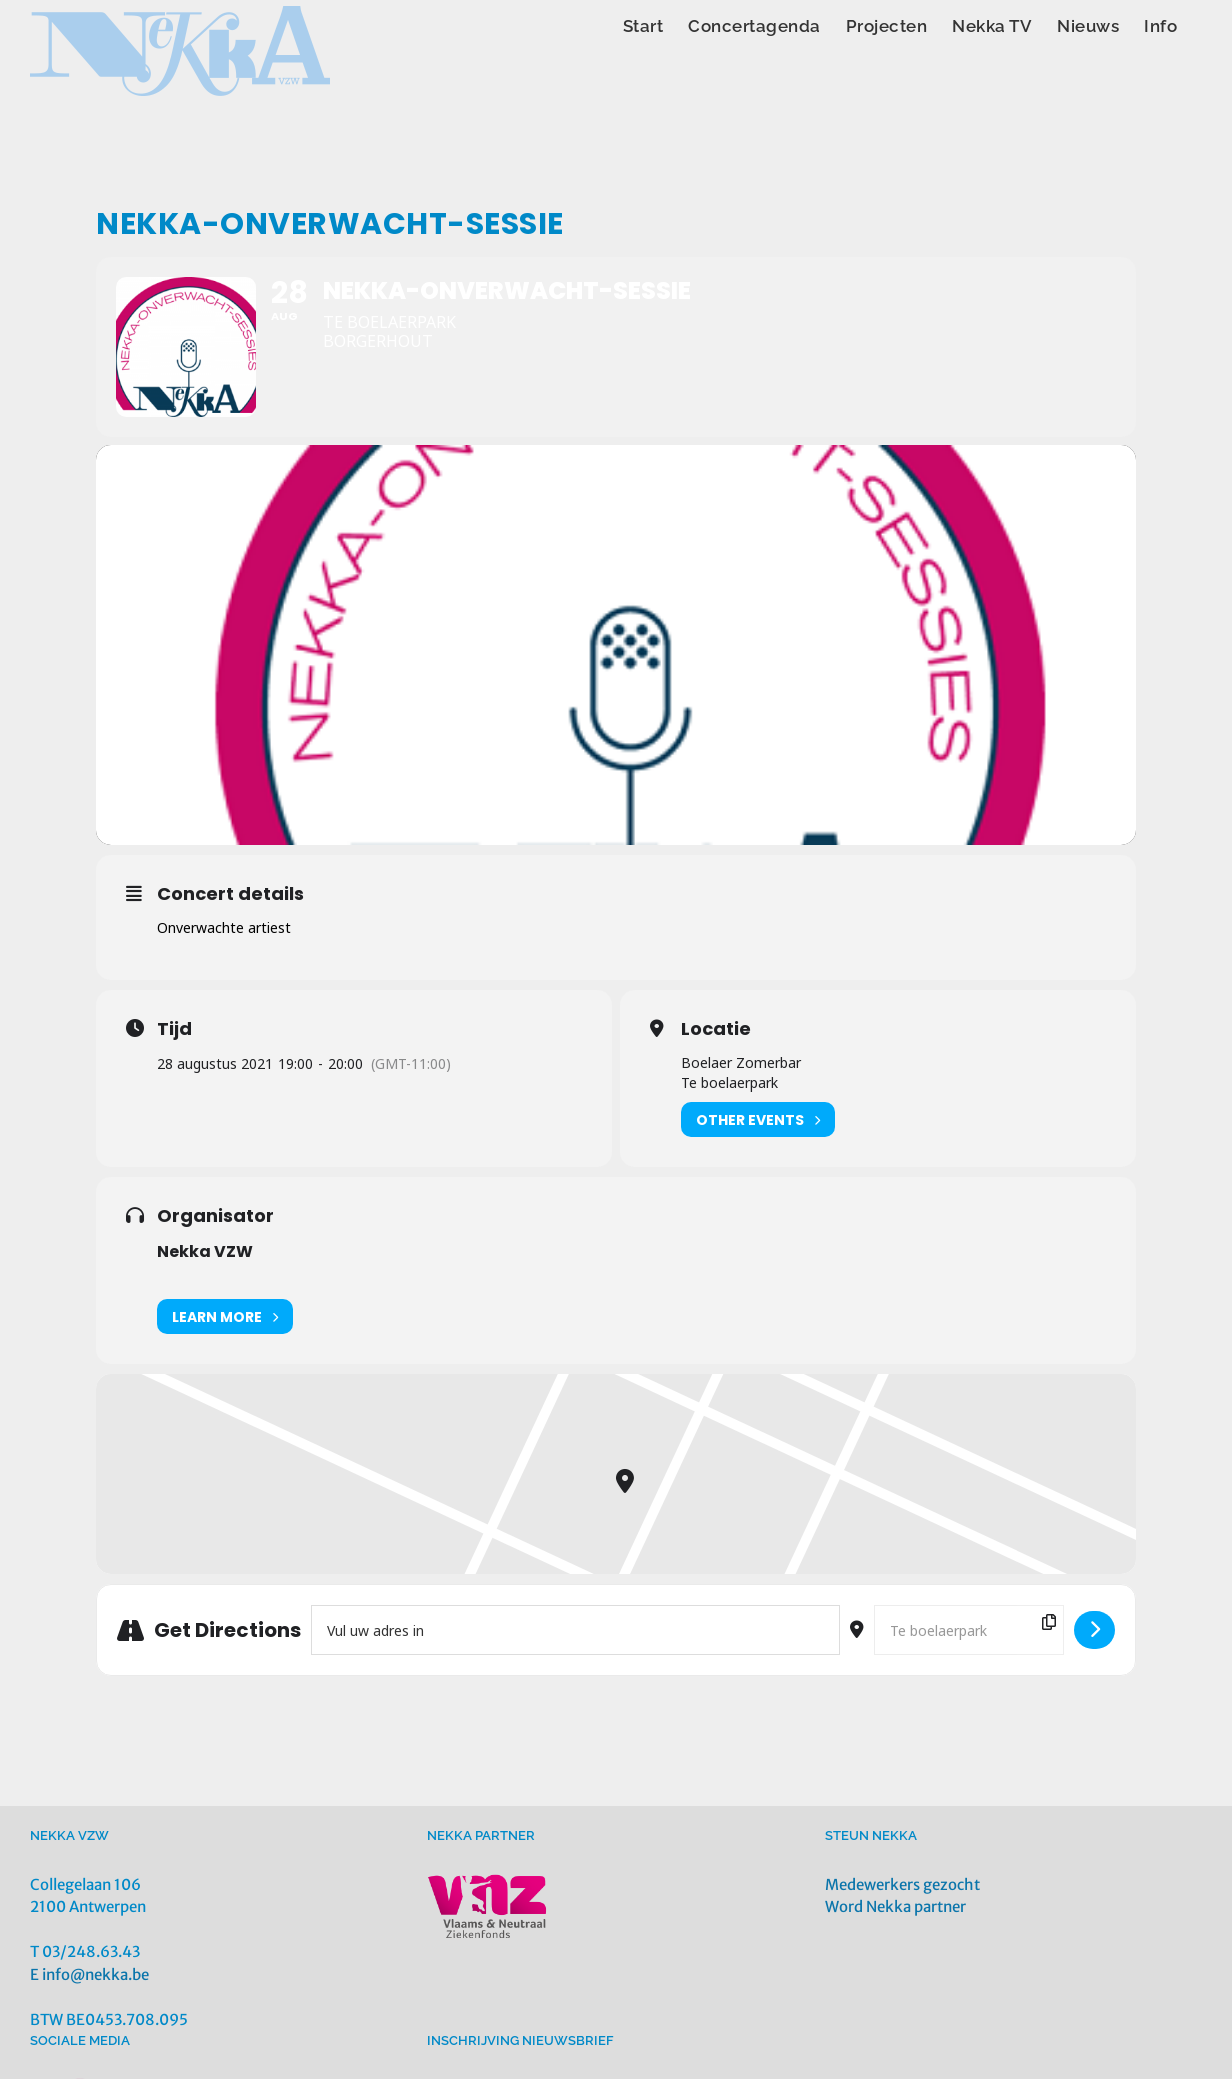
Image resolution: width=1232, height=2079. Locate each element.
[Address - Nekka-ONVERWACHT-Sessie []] (575, 1630)
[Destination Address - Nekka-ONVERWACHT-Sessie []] (969, 1630)
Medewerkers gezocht (902, 1884)
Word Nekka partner (895, 1906)
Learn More (225, 1316)
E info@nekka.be (89, 1974)
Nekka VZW (205, 1251)
